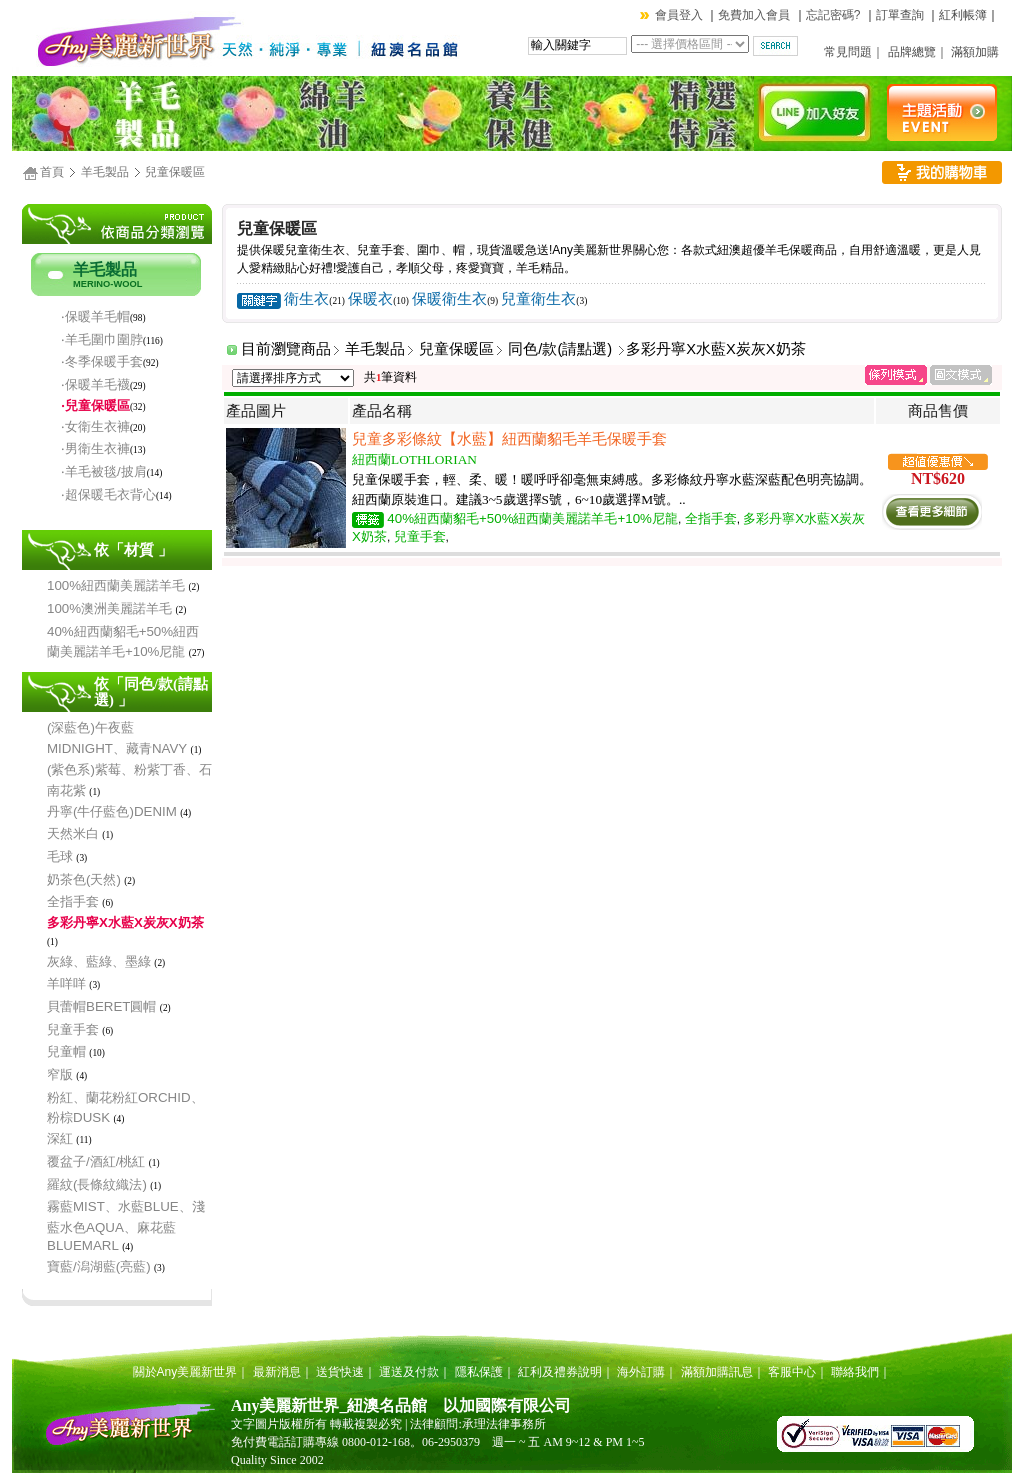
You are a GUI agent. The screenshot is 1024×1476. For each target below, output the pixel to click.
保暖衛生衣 (449, 299)
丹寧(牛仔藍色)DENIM (112, 811)
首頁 (52, 172)
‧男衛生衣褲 (95, 448)
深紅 (60, 1138)
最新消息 (277, 1372)
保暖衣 (370, 299)
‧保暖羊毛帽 (95, 316)
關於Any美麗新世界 (185, 1372)
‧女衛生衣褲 (95, 426)
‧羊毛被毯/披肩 (104, 471)
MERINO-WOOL (107, 284)
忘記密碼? (833, 15)
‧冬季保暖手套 (102, 361)
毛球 (60, 856)
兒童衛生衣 (538, 299)
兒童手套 (73, 1029)
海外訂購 (641, 1372)
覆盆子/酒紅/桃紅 (96, 1161)
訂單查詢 (900, 15)
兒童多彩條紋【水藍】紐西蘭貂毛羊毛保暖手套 (509, 439)
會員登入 (679, 15)
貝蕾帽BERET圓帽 (101, 1006)
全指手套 (73, 901)
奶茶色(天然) (84, 879)
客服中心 (792, 1372)
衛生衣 (306, 299)
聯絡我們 (855, 1372)
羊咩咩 (66, 983)
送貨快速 (340, 1372)
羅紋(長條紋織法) (97, 1184)
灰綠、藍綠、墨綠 (99, 961)
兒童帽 (66, 1051)
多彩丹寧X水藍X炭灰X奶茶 (125, 922)
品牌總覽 (912, 52)
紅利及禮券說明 (560, 1372)
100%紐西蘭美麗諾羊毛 (116, 585)
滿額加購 (975, 52)
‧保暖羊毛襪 (95, 384)
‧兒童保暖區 (95, 405)
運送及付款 (409, 1372)
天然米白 (73, 833)
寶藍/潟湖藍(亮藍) (99, 1266)
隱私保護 (479, 1372)
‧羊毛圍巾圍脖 (102, 339)
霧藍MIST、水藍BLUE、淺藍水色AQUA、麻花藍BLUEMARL (126, 1226)
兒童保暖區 (175, 172)
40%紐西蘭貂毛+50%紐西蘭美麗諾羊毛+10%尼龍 (532, 518)
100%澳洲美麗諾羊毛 (109, 608)
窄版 (60, 1074)
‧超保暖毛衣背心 (108, 494)
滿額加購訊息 (717, 1372)
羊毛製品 (105, 172)
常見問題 (848, 52)
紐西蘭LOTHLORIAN (414, 459)
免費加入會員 (754, 15)
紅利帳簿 (963, 15)
